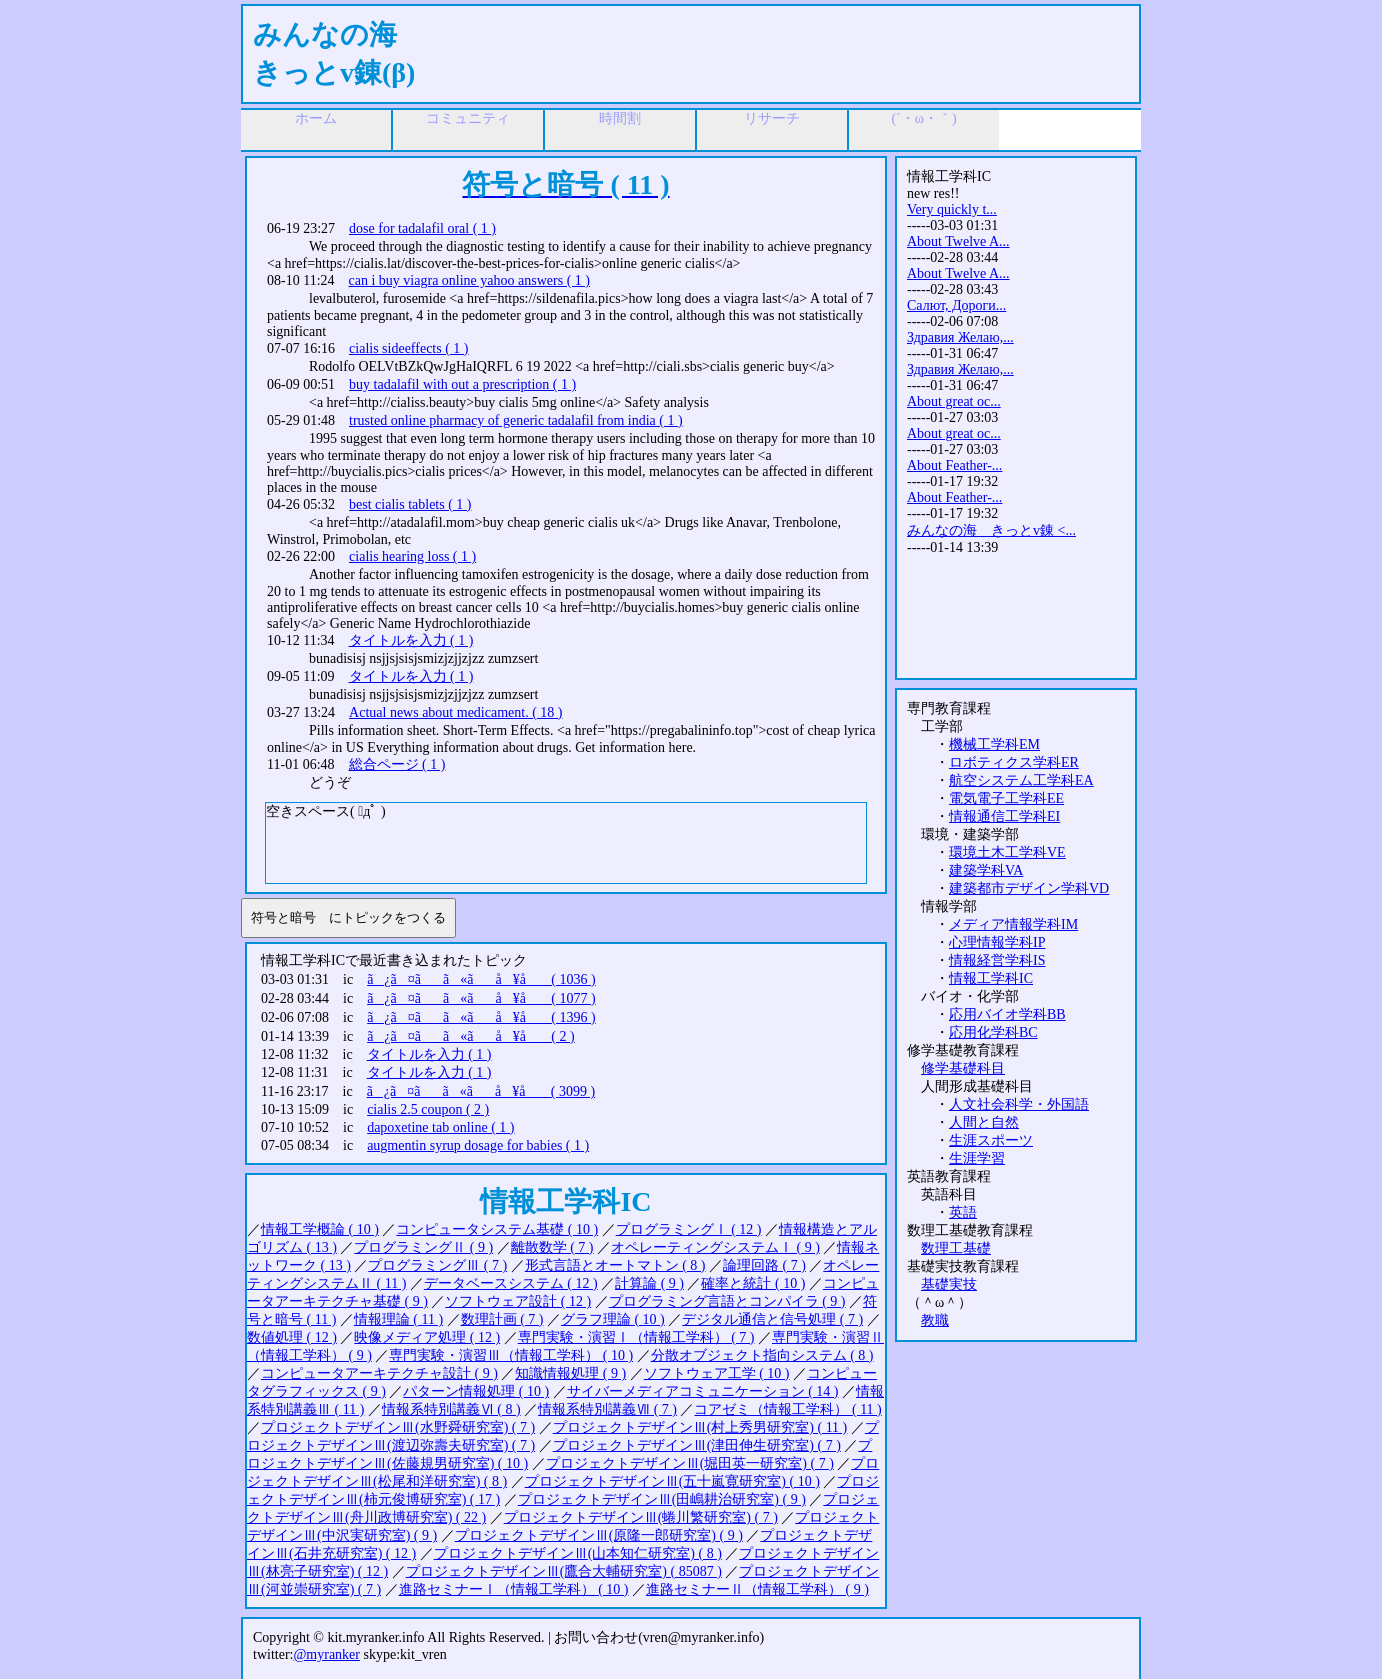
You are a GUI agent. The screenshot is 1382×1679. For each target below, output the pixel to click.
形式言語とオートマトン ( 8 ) (615, 1265)
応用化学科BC (993, 1032)
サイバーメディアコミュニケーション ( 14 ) (703, 1391)
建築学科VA (986, 870)
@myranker (326, 1654)
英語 (963, 1212)
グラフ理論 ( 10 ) (613, 1319)
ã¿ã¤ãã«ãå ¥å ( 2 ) (471, 1036)
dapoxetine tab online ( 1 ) (440, 1127)
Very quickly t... (952, 209)
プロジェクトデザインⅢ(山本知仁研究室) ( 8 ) (578, 1553)
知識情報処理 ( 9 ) (570, 1373)
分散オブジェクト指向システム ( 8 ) (762, 1355)
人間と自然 (984, 1122)
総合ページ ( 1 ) (397, 764)
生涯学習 (977, 1158)
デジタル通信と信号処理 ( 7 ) (772, 1319)
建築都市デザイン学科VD (1029, 888)
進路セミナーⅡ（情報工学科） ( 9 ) (757, 1589)
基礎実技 (949, 1284)
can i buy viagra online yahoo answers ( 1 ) (469, 280)
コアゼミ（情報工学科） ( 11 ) (787, 1409)
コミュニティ (468, 118)
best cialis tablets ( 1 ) (410, 504)
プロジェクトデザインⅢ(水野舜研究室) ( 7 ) (398, 1427)
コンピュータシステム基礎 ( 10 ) (497, 1229)
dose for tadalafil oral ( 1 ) (422, 228)
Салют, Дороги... (956, 305)
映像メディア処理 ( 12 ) (427, 1337)
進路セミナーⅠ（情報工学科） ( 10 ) (514, 1589)
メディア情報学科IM (1013, 924)
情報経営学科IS (997, 960)
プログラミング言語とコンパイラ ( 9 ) (727, 1301)
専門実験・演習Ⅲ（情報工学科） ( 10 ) (511, 1355)
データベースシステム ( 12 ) (511, 1283)
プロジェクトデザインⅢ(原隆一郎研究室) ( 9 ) (599, 1535)
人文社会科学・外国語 (1019, 1104)
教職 (935, 1320)
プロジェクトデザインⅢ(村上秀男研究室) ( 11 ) (700, 1427)
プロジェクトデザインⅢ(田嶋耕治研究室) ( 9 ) (662, 1499)
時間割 (620, 118)
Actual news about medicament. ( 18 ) (455, 712)
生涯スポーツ (991, 1140)
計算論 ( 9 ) (649, 1283)
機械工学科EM (994, 744)
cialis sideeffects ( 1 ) (408, 348)
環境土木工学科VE (1007, 852)
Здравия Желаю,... (960, 337)
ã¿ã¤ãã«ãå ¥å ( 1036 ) (481, 979)
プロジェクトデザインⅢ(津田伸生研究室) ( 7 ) (697, 1445)
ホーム (316, 118)
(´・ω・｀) (923, 118)
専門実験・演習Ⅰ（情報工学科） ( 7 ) (636, 1337)
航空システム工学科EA (1021, 780)
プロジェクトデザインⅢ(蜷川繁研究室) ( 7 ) (641, 1517)
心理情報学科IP (997, 942)
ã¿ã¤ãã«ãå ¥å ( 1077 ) (481, 998)
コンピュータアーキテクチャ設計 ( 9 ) (379, 1373)
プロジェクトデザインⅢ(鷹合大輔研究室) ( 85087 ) (564, 1571)
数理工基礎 (956, 1248)
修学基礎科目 (963, 1068)
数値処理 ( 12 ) (292, 1337)
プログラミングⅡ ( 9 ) (423, 1247)
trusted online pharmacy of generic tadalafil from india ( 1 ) (516, 420)
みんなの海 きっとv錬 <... (991, 530)
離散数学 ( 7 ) (552, 1247)
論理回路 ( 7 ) (764, 1265)
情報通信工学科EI (1004, 816)
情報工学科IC (991, 978)
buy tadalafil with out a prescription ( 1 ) (462, 384)
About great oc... (954, 401)
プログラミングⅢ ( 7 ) (437, 1265)
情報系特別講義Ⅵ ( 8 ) (451, 1409)
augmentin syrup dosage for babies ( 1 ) (478, 1145)
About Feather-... (954, 465)
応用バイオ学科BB (1007, 1014)
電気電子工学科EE (1006, 798)
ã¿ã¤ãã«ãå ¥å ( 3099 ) (481, 1091)
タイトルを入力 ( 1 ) (411, 640)
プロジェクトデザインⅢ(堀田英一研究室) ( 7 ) (690, 1463)
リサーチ (772, 118)
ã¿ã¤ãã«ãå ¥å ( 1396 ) (481, 1017)
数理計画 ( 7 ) (502, 1319)
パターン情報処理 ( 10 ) (476, 1391)
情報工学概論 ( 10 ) (320, 1229)
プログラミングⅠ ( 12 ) (689, 1229)
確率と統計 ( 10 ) (753, 1283)
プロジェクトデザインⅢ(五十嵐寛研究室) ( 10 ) (672, 1481)
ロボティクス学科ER (1014, 762)
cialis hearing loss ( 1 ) (412, 556)
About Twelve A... (958, 241)
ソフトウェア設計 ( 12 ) (518, 1301)
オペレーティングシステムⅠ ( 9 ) (715, 1247)
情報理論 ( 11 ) (398, 1319)
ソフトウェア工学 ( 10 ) (717, 1373)
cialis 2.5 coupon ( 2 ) (428, 1109)
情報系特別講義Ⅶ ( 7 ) (607, 1409)
